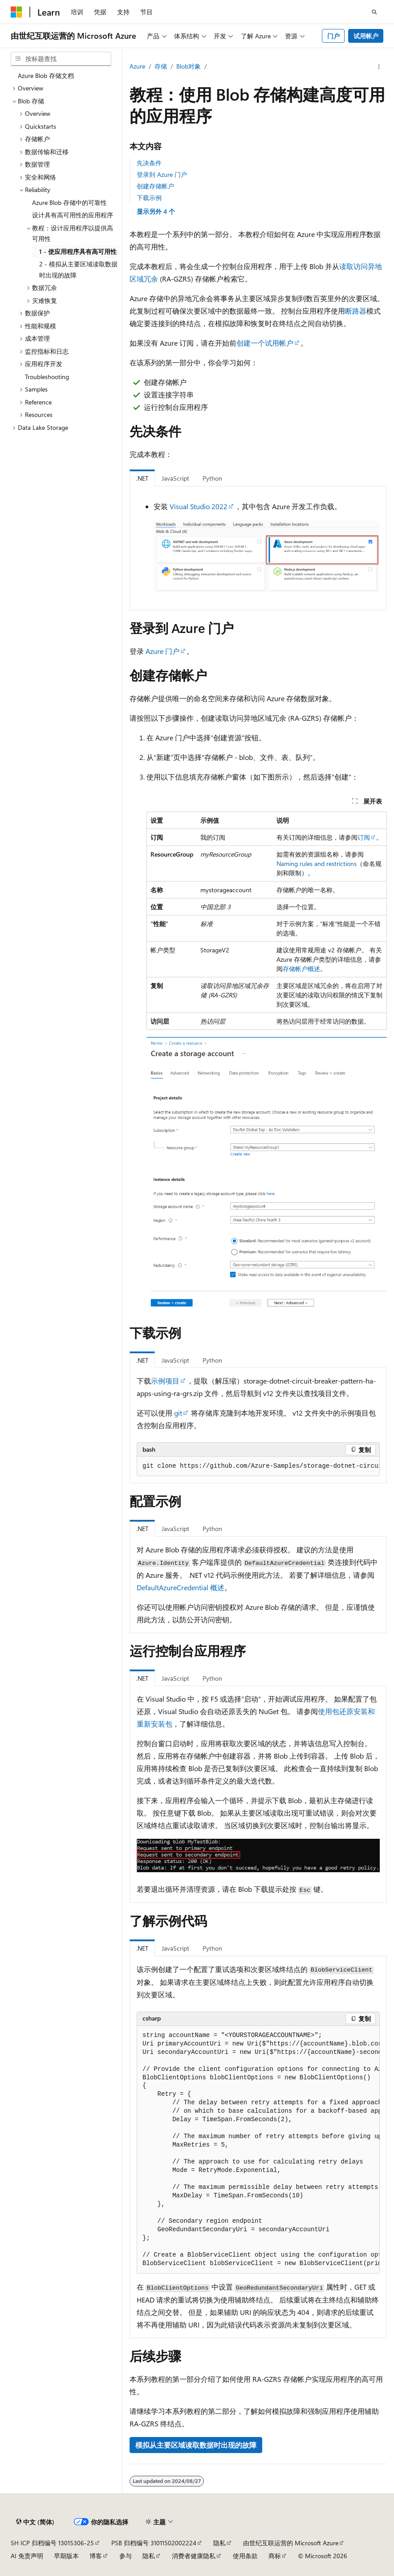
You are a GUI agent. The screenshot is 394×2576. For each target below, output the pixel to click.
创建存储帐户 (155, 186)
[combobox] (61, 59)
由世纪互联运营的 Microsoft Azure (290, 2543)
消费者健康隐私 (193, 2556)
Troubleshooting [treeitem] (47, 376)
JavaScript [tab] (175, 478)
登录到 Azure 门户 (162, 174)
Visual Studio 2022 (198, 506)
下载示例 (149, 197)
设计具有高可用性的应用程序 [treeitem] (72, 215)
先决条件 (149, 163)
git (178, 1412)
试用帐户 (365, 36)
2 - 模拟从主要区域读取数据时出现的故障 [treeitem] (78, 269)
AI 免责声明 (27, 2556)
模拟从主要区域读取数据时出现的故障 (195, 2444)
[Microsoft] (16, 12)
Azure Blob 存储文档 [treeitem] (46, 75)
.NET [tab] (142, 478)
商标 (274, 2556)
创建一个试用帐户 (264, 342)
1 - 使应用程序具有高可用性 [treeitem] (78, 251)
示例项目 (165, 1380)
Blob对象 (188, 66)
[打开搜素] (374, 12)
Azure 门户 (162, 651)
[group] (258, 1466)
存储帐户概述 (301, 968)
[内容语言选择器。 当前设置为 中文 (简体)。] (35, 2522)
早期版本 (66, 2556)
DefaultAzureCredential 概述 (180, 1587)
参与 (125, 2556)
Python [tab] (212, 478)
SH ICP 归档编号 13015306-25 (52, 2543)
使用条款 (245, 2556)
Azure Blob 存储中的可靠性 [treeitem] (69, 202)
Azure (137, 66)
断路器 (355, 310)
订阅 (363, 837)
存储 (160, 66)
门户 (333, 36)
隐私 (219, 2543)
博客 (95, 2556)
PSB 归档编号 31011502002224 (153, 2543)
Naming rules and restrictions (316, 863)
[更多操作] (379, 67)
